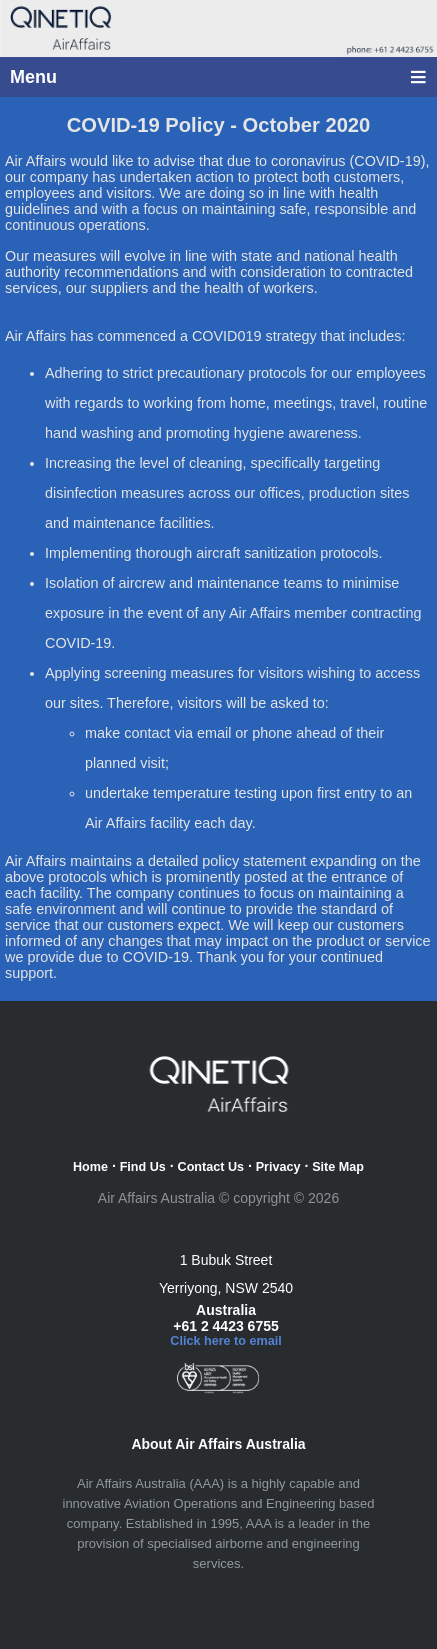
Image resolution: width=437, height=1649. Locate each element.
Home (90, 1167)
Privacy (278, 1167)
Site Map (338, 1167)
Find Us (143, 1167)
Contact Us (211, 1167)
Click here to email (225, 1341)
